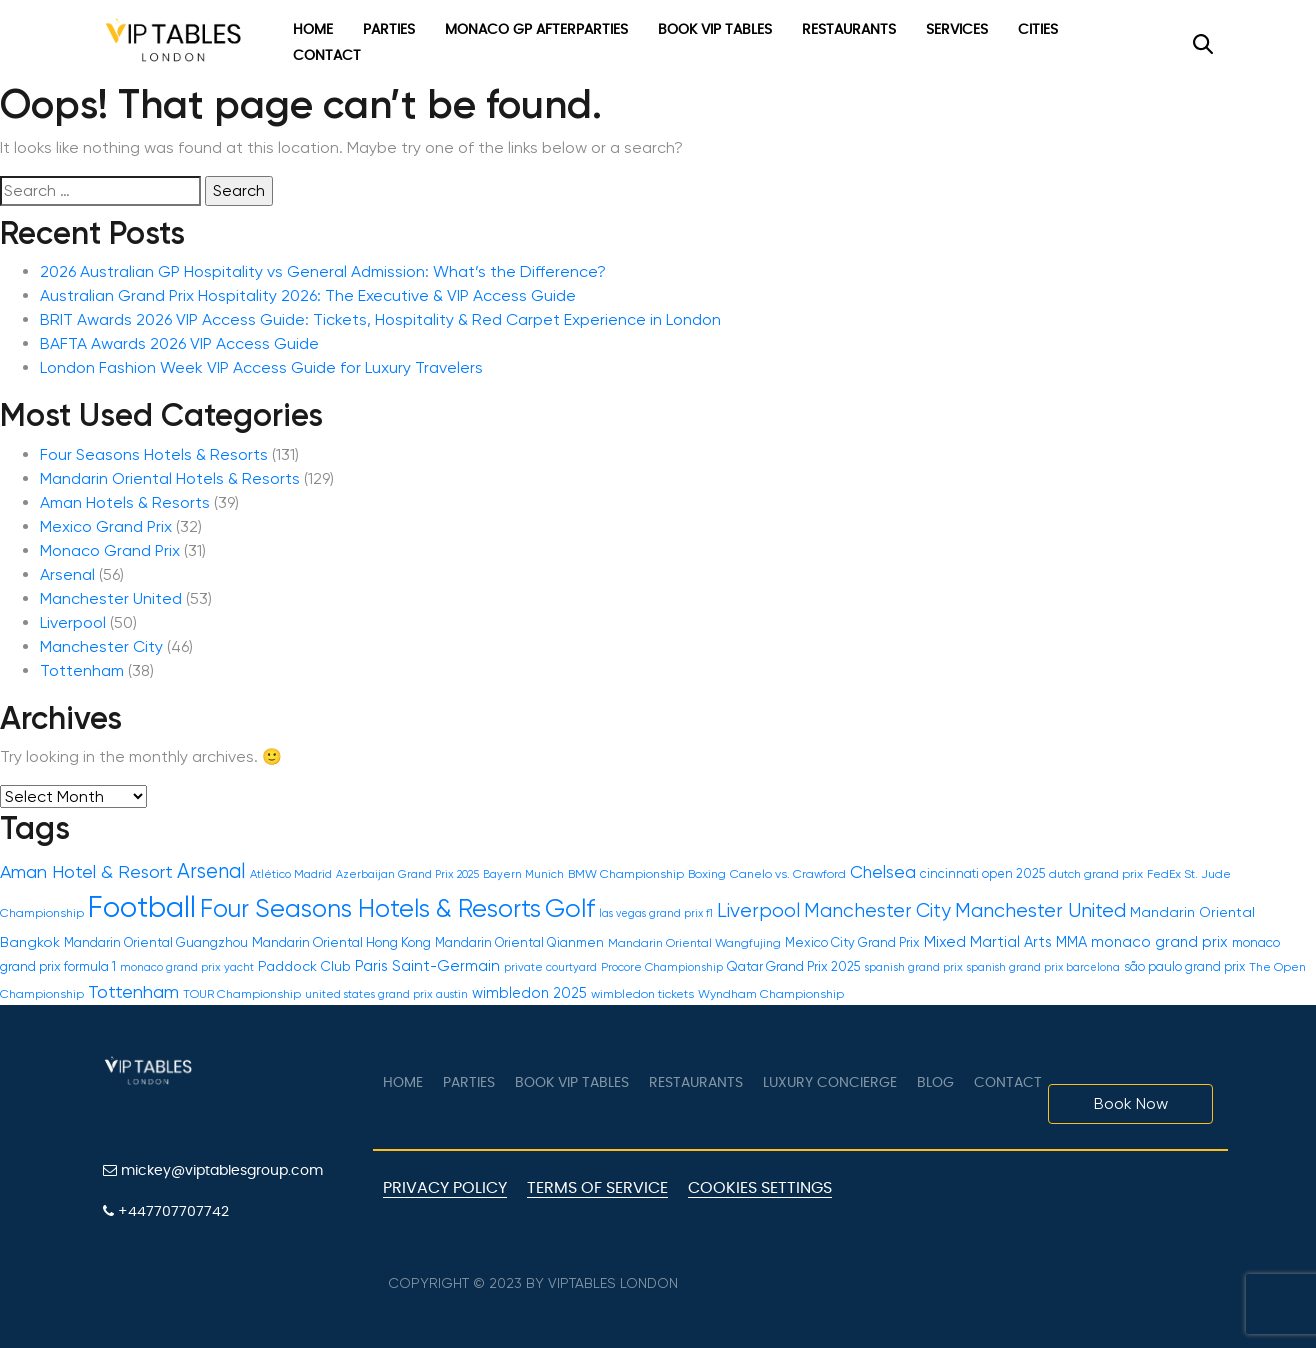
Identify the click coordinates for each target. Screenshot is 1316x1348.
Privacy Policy (445, 1188)
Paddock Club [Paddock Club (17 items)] (304, 966)
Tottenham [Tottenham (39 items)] (133, 991)
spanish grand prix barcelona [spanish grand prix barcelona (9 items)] (1043, 967)
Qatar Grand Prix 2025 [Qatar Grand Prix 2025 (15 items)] (793, 966)
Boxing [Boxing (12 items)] (707, 874)
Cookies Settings (760, 1188)
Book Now (1131, 1103)
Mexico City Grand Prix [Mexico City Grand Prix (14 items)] (852, 942)
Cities (1038, 30)
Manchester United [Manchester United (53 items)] (1040, 910)
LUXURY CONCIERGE (830, 1083)
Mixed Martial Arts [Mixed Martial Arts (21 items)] (988, 942)
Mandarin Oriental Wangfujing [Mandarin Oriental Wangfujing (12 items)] (694, 943)
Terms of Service (597, 1188)
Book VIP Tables (715, 30)
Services (957, 30)
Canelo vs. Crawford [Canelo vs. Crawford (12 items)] (788, 874)
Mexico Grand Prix (106, 526)
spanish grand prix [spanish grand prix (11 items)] (913, 967)
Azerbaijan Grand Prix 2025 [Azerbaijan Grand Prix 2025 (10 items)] (407, 874)
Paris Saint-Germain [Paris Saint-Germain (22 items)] (427, 966)
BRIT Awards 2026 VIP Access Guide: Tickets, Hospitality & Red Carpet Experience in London (380, 319)
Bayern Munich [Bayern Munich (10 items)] (523, 874)
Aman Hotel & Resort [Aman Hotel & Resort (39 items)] (86, 871)
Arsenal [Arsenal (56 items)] (211, 871)
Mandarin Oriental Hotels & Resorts (170, 478)
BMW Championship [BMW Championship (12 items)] (626, 874)
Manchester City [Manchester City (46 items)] (877, 910)
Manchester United (111, 598)
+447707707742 (166, 1211)
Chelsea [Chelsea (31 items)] (883, 872)
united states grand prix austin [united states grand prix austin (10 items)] (386, 994)
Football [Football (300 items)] (142, 907)
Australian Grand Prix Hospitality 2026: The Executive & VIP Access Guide (308, 295)
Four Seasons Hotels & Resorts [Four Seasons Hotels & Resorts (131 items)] (370, 908)
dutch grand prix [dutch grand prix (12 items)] (1096, 874)
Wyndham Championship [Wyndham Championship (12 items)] (771, 994)
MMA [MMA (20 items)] (1071, 942)
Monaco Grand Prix (110, 550)
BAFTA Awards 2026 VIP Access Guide (179, 343)
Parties (389, 30)
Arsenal (67, 574)
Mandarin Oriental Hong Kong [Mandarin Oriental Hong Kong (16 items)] (341, 942)
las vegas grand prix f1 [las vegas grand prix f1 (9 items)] (656, 913)
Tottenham (82, 670)
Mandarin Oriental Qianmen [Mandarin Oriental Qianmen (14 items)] (519, 942)
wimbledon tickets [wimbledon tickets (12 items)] (642, 994)
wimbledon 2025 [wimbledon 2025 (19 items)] (529, 993)
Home (313, 30)
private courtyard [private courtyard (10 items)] (550, 967)
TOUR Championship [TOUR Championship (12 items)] (242, 994)
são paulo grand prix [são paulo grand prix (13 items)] (1184, 966)
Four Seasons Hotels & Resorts (154, 454)
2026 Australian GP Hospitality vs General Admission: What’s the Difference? (323, 271)
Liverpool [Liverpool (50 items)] (758, 910)
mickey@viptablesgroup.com (213, 1170)
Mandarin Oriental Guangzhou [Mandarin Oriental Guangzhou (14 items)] (156, 942)
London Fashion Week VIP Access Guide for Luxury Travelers (261, 367)
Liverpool (73, 622)
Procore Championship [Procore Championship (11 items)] (662, 967)
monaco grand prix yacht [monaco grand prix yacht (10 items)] (187, 967)
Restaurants (849, 30)
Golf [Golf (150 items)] (570, 908)
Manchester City (101, 646)
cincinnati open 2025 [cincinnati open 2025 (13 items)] (982, 873)
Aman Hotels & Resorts (125, 502)
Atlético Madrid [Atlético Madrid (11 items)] (291, 874)
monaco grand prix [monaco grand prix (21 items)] (1159, 942)
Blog (935, 1083)
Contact (327, 56)
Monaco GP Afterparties (536, 30)
